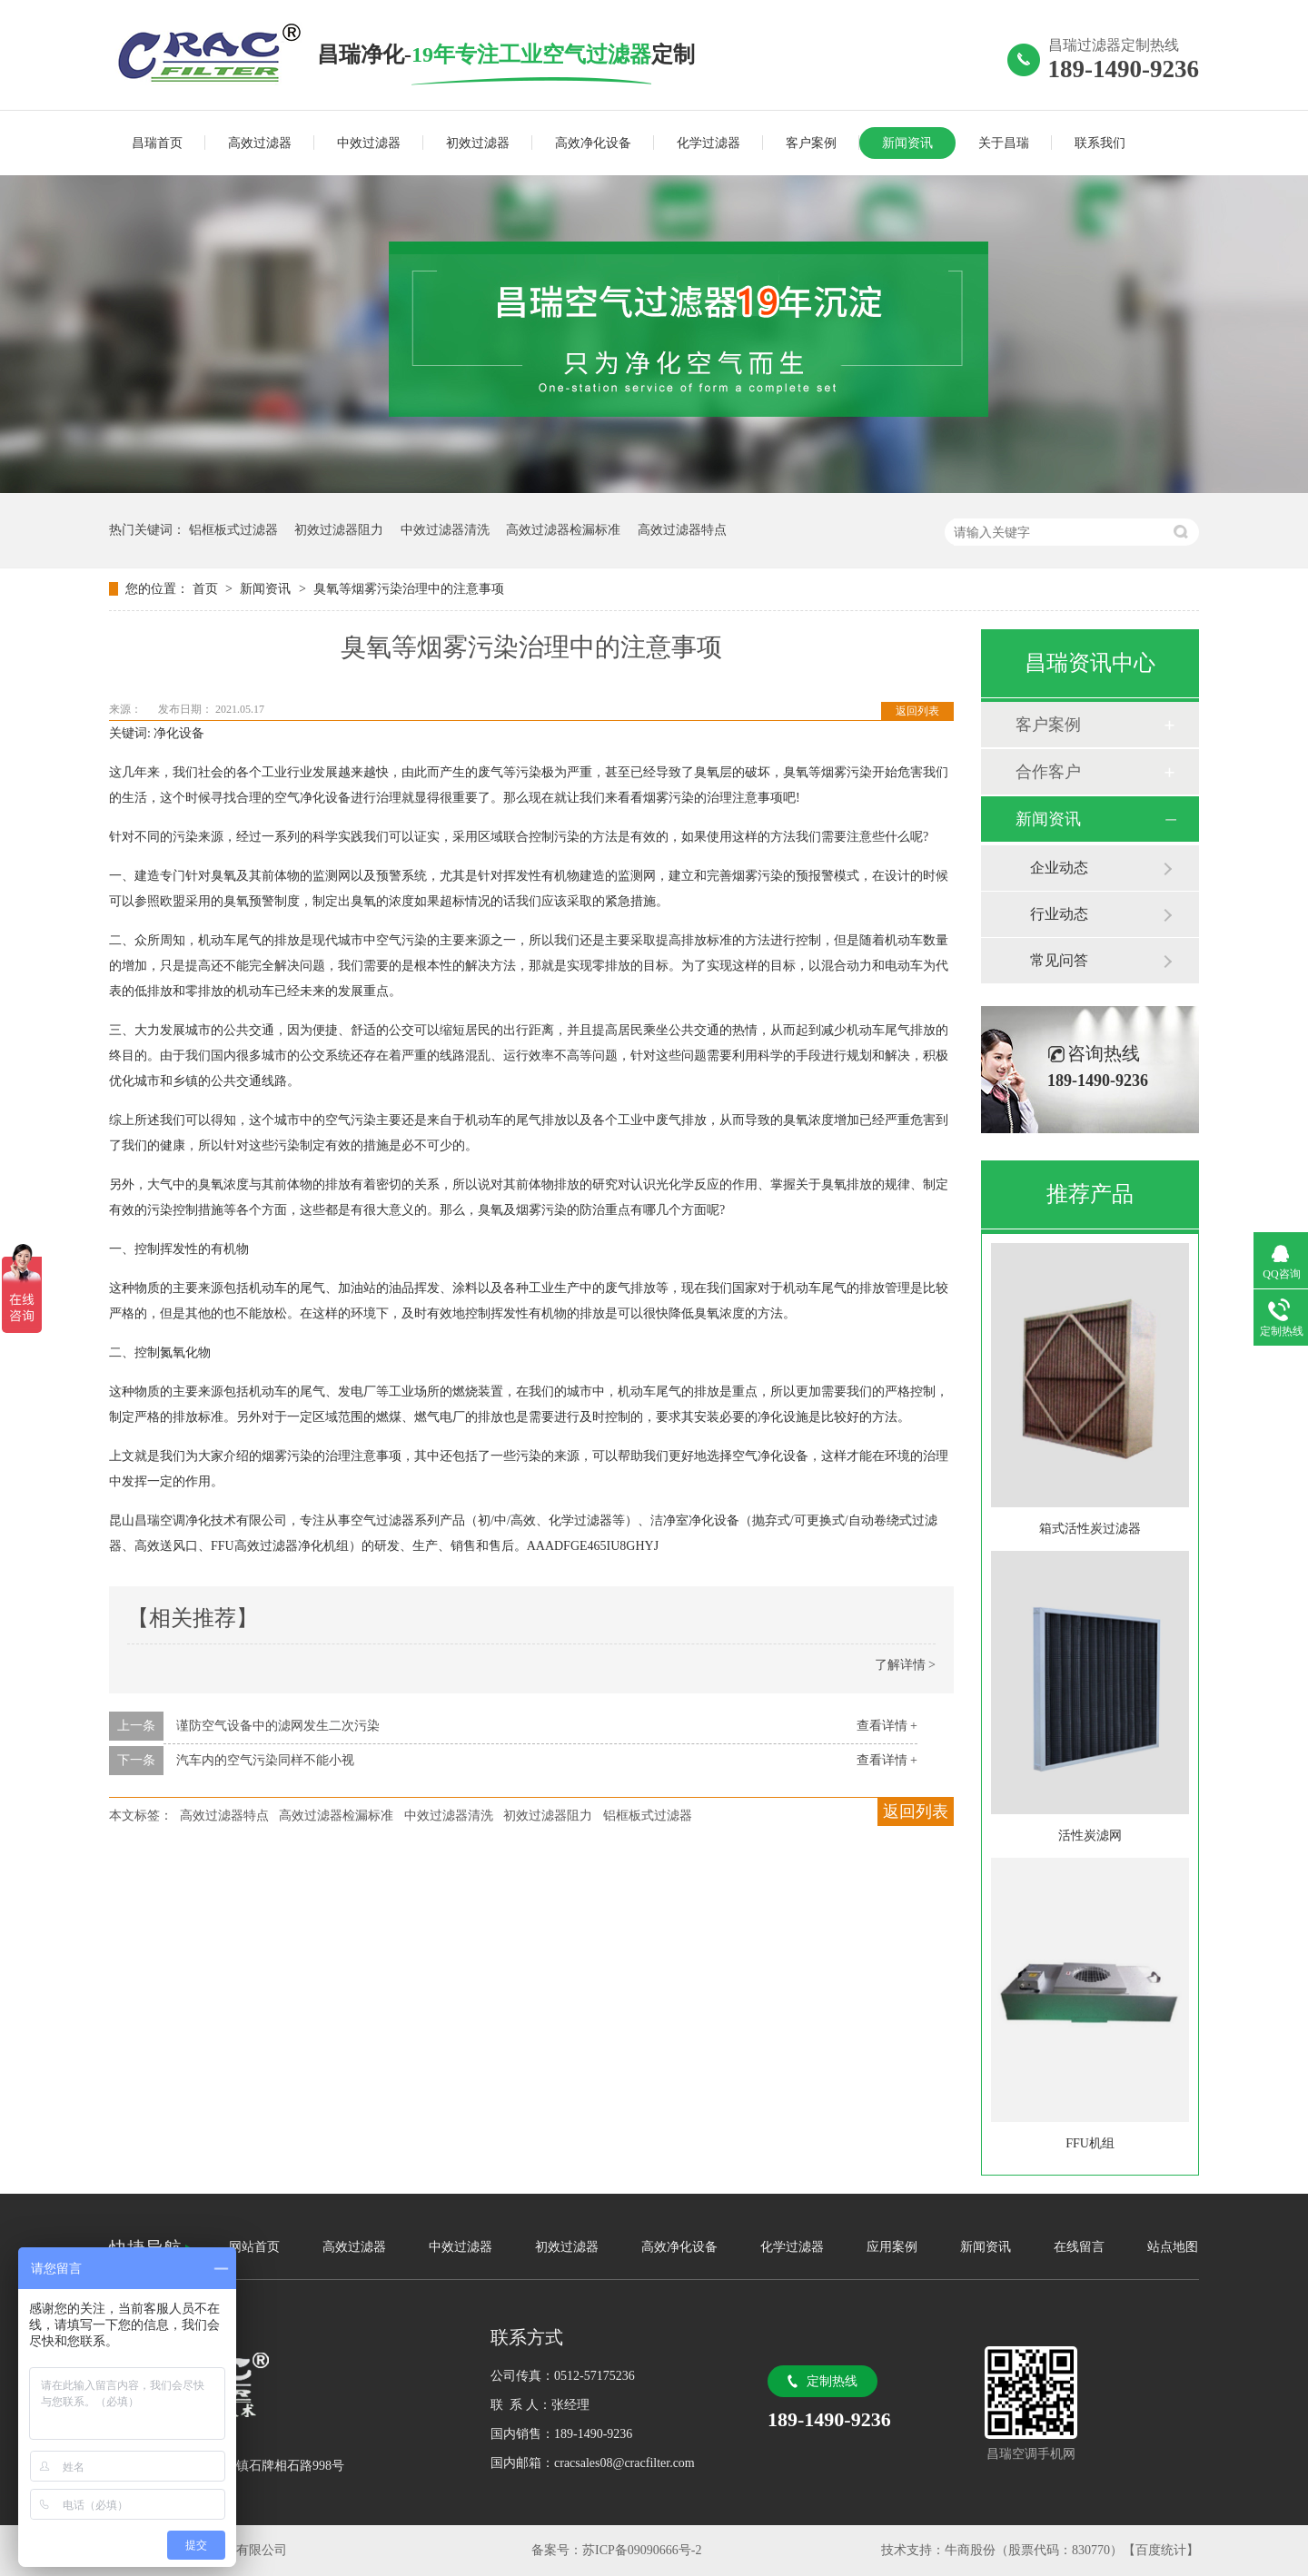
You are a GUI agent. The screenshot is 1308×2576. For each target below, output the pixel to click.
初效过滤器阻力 (338, 530)
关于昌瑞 (1003, 143)
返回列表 (917, 711)
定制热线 (832, 2381)
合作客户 (1048, 772)
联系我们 (1100, 143)
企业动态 (1059, 867)
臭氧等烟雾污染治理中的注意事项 (408, 589)
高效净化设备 (593, 143)
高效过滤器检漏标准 (563, 530)
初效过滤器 (478, 143)
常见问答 (1059, 960)
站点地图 (1172, 2247)
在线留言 (1079, 2247)
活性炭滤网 (1090, 1835)
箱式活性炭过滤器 (1090, 1528)
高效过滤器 (260, 143)
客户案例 (811, 143)
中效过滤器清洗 (445, 530)
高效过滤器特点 (682, 530)
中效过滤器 (369, 143)
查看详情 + (887, 1725)
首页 (207, 589)
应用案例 (892, 2247)
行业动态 (1059, 914)
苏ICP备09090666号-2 (641, 2550)
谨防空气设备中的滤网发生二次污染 (278, 1725)
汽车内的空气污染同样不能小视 (265, 1760)
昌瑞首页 (157, 143)
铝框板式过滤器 (233, 530)
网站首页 (254, 2247)
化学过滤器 (708, 143)
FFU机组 (1090, 2143)
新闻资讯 (907, 143)
